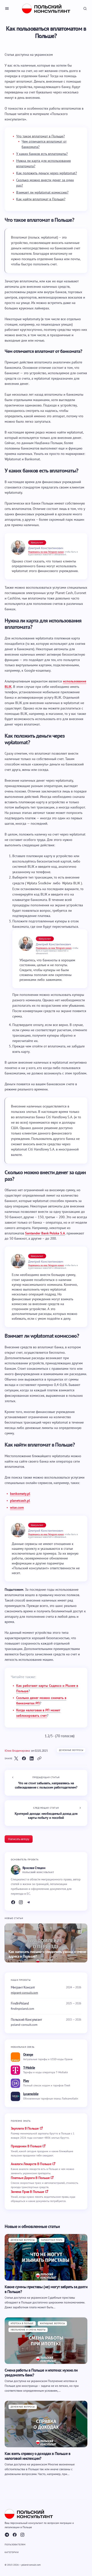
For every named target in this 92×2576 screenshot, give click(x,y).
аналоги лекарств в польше (31, 2164)
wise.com (17, 1507)
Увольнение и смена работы (28, 2329)
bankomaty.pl (20, 1493)
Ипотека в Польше (22, 2323)
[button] (7, 8)
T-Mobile (29, 2067)
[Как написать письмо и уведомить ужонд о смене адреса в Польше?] (46, 1942)
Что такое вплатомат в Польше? (40, 136)
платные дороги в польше (30, 2178)
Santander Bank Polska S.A (45, 1233)
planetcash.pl (20, 1500)
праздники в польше (26, 2146)
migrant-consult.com (24, 1992)
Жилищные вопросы (52, 2323)
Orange (28, 2054)
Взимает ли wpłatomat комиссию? (42, 192)
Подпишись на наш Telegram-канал (46, 551)
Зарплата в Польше (25, 2128)
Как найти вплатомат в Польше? (40, 199)
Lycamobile (30, 2094)
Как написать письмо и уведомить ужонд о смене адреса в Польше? (47, 1954)
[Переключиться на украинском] (44, 54)
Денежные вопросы (71, 1750)
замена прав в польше (27, 2191)
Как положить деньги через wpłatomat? (46, 173)
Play (26, 2080)
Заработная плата (52, 2240)
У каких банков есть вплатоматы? (42, 154)
